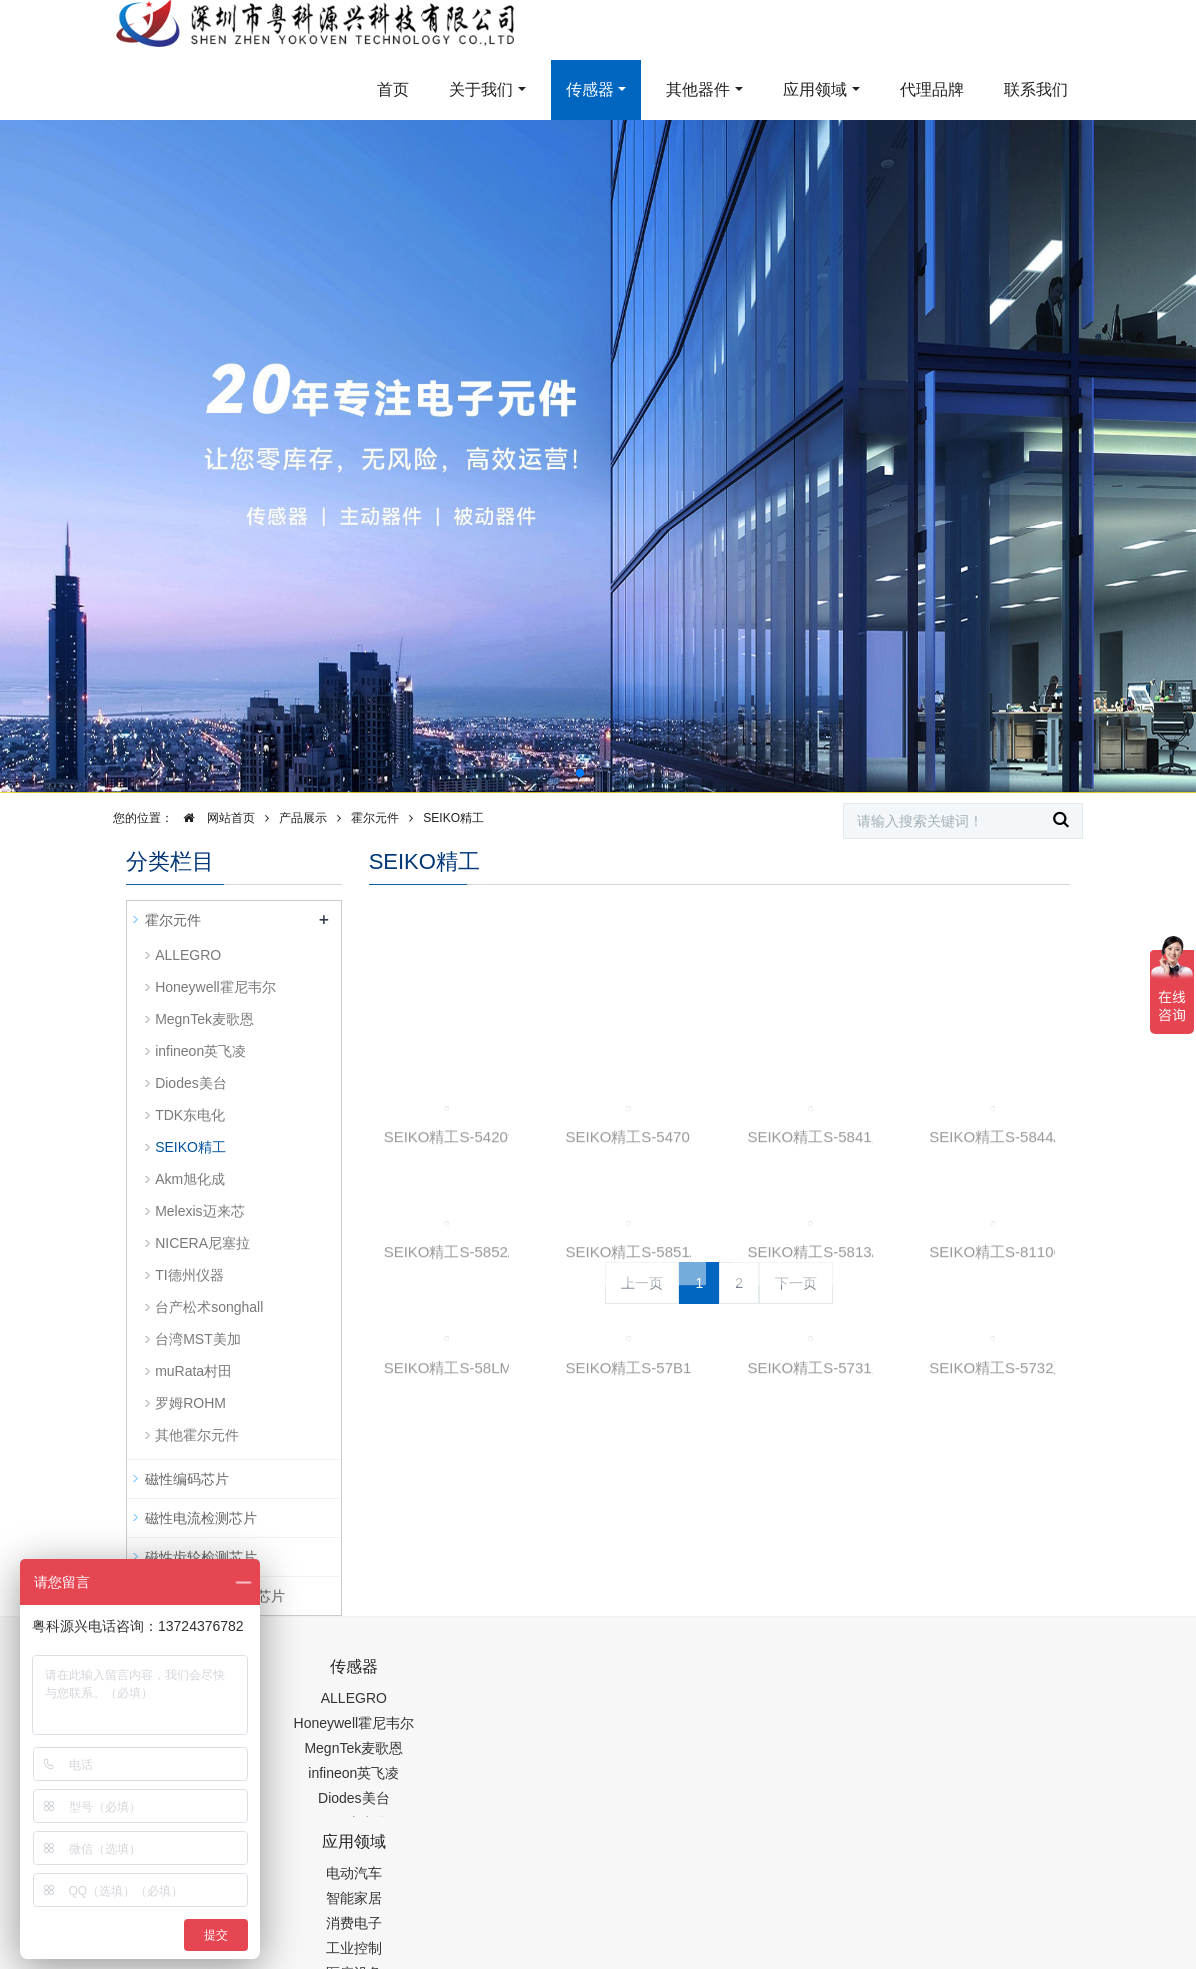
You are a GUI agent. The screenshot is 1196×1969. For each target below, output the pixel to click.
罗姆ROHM (190, 1403)
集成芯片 (461, 1956)
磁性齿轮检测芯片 (201, 1557)
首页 (393, 89)
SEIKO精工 (453, 818)
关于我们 (481, 89)
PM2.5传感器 (376, 1956)
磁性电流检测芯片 (201, 1518)
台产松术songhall (209, 1307)
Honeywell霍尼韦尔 (215, 987)
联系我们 (1036, 89)
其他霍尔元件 (197, 1435)
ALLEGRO (188, 955)
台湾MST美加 (198, 1339)
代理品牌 (932, 89)
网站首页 (214, 818)
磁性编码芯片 (187, 1479)
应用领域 (815, 89)
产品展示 (303, 818)
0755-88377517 (881, 1677)
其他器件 (698, 89)
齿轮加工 (296, 1956)
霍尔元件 (375, 818)
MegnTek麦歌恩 (204, 1019)
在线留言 (985, 1905)
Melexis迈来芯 (199, 1211)
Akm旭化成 (190, 1179)
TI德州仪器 (189, 1275)
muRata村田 (193, 1371)
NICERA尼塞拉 (202, 1243)
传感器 (590, 89)
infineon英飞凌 (200, 1051)
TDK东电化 (190, 1115)
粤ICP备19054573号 (695, 1906)
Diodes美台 (191, 1083)
